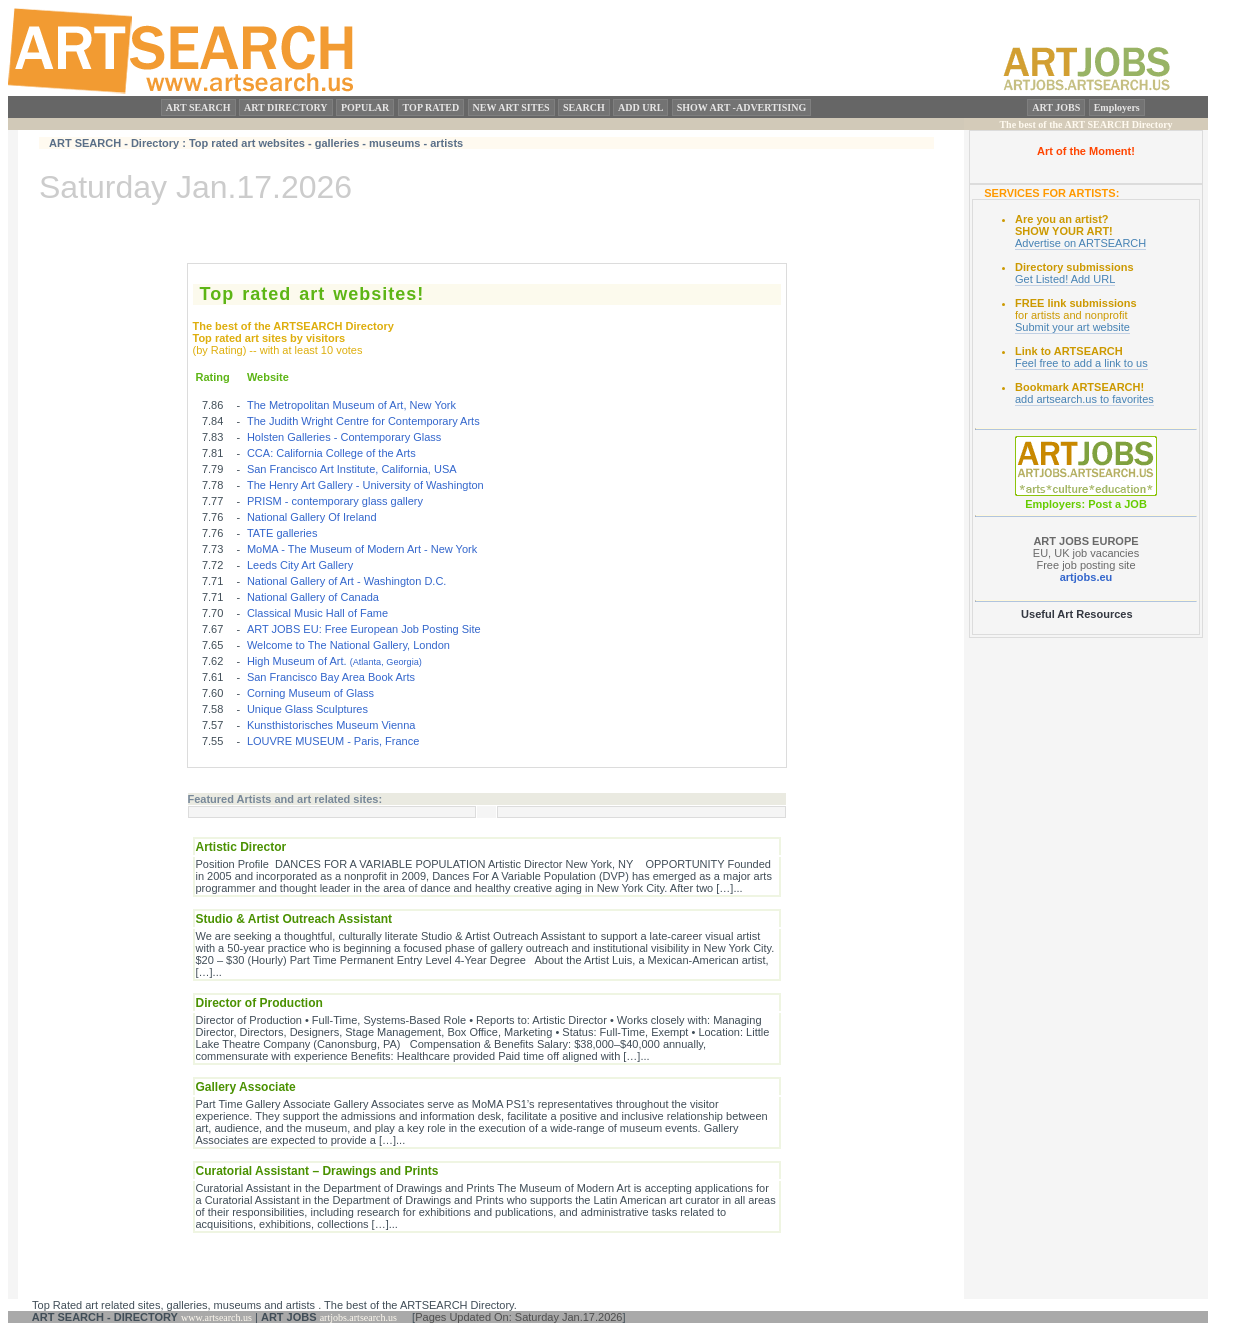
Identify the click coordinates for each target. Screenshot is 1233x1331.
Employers (1117, 107)
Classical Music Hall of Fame (317, 613)
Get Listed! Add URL (1065, 279)
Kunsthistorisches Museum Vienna (331, 725)
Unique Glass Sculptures (307, 709)
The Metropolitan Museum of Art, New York (351, 405)
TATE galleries (282, 533)
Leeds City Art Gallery (300, 565)
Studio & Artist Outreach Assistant (294, 919)
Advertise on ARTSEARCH (1080, 243)
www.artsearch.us (216, 1317)
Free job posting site (1085, 565)
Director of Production (259, 1003)
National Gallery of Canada (313, 597)
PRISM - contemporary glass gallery (335, 501)
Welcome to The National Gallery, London (348, 645)
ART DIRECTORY (286, 107)
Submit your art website (1072, 327)
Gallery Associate (246, 1087)
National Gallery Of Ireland (312, 517)
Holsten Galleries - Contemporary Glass (344, 437)
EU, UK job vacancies (1086, 547)
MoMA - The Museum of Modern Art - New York (362, 549)
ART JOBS (1056, 107)
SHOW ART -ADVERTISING (742, 107)
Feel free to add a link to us (1081, 363)
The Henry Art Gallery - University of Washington (365, 485)
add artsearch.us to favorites (1084, 399)
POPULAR (365, 107)
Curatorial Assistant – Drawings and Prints (317, 1171)
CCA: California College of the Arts (331, 453)
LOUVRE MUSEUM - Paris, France (333, 741)
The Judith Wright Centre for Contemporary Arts (363, 421)
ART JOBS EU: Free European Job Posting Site (364, 629)
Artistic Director (241, 847)
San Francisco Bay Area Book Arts (331, 677)
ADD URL (640, 107)
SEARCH (584, 107)
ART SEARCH (198, 107)
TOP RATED (431, 107)
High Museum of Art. (334, 661)
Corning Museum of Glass (310, 693)
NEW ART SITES (511, 107)
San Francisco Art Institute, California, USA (352, 469)
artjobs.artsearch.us (358, 1317)
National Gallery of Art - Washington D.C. (347, 581)
